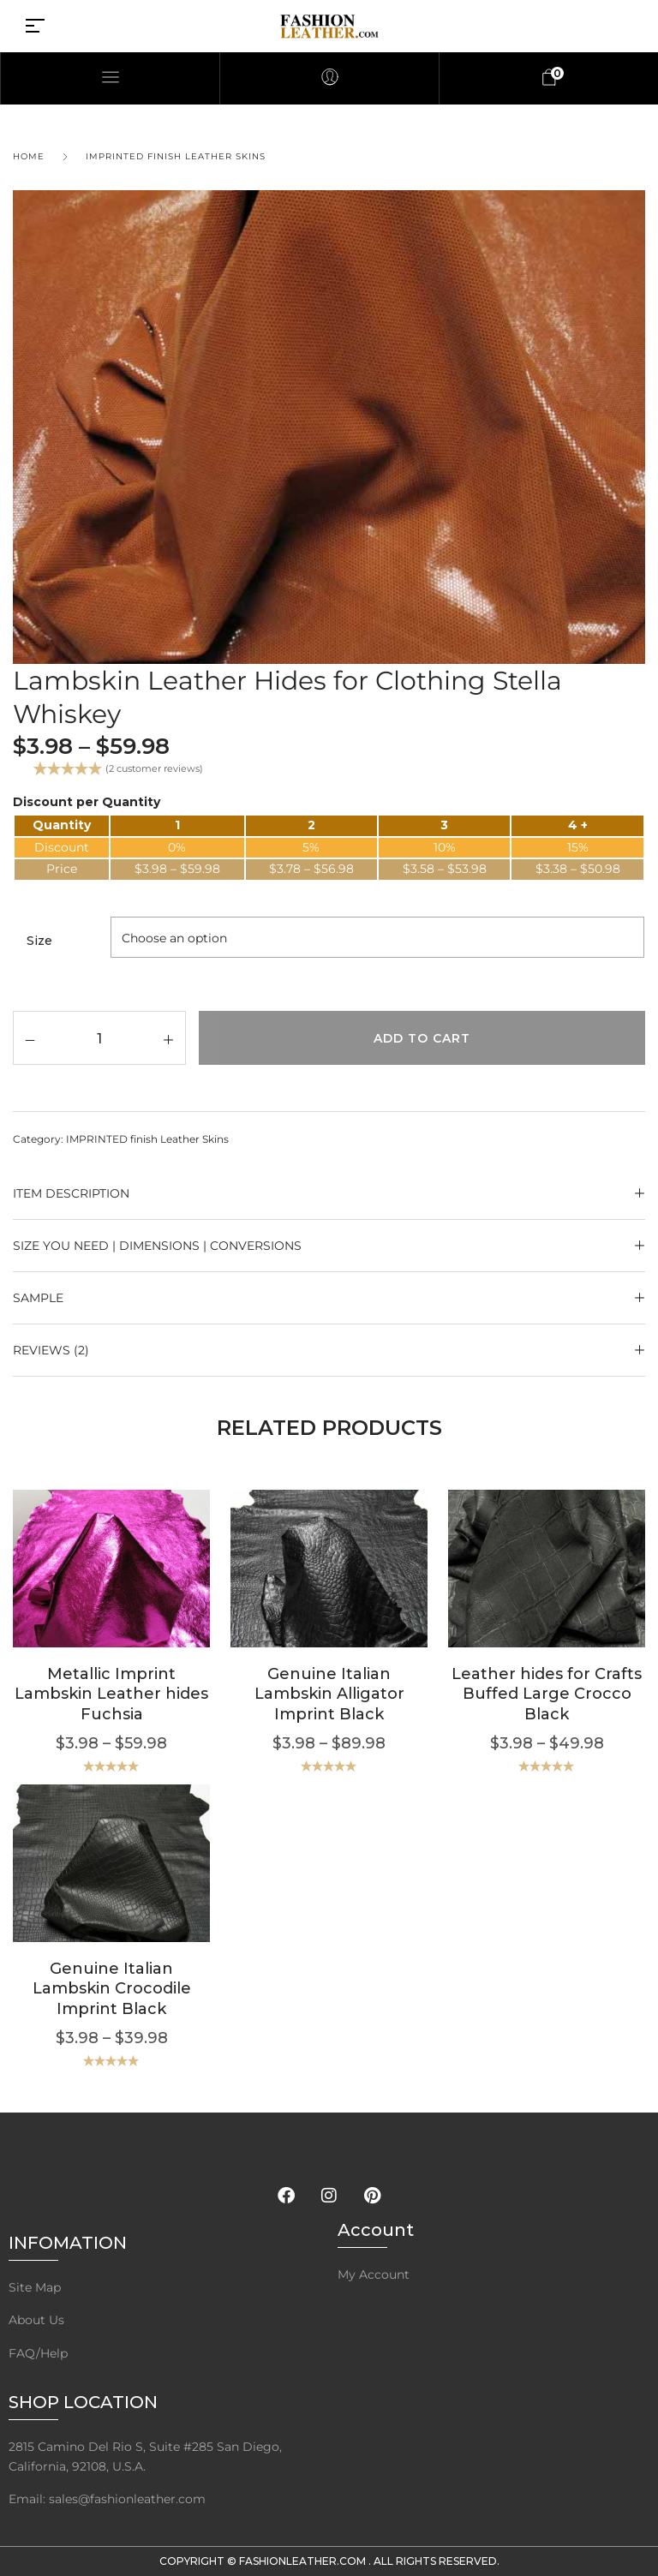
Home (29, 156)
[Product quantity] (99, 1037)
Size (39, 940)
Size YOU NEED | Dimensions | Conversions (157, 1245)
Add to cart (422, 1038)
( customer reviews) (154, 768)
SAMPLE (38, 1298)
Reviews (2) (51, 1350)
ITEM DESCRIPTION (71, 1193)
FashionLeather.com (303, 2561)
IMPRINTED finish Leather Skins (176, 156)
